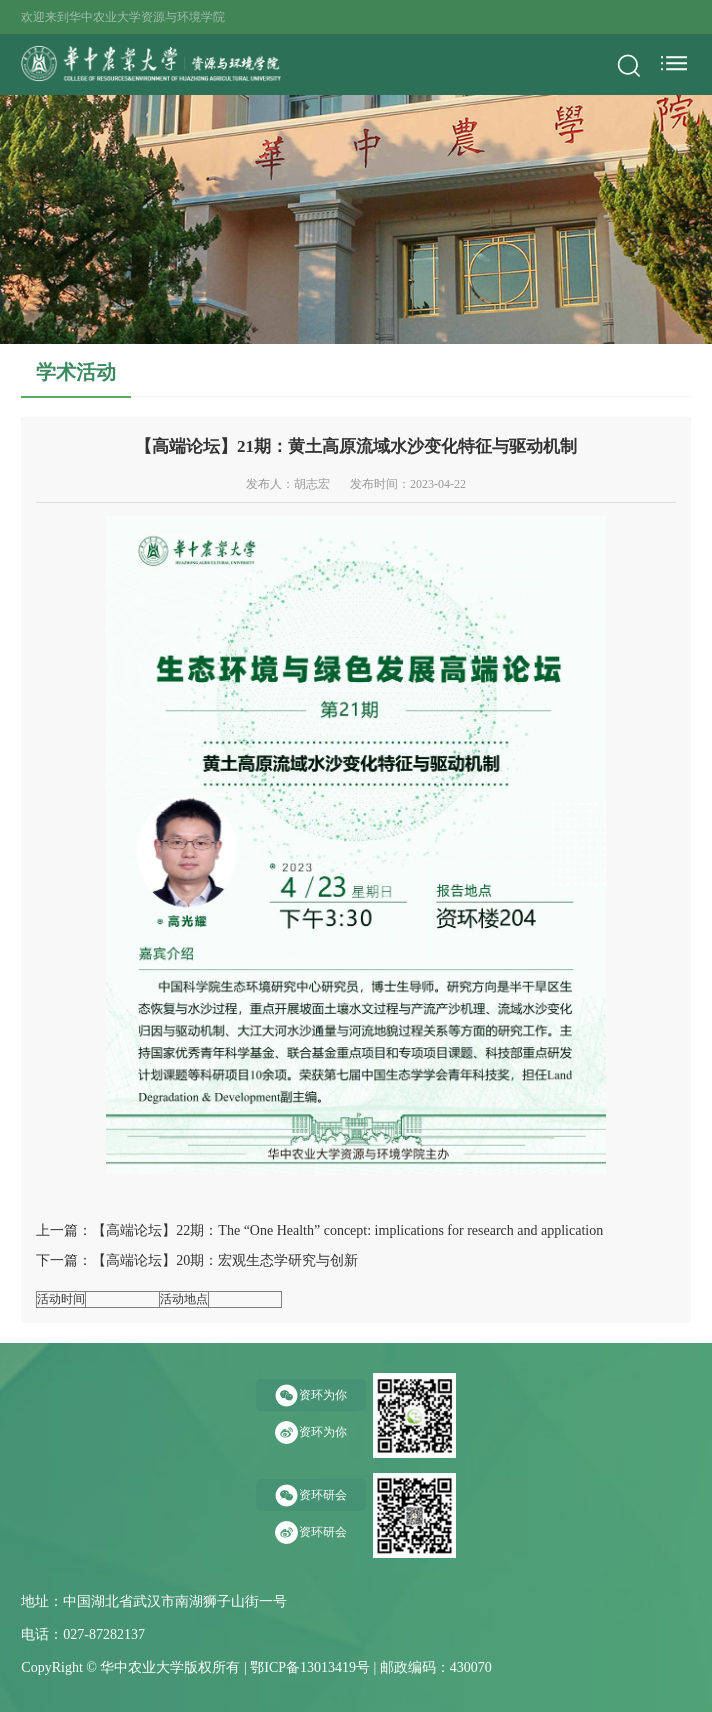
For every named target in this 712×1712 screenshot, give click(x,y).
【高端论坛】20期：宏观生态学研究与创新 (225, 1260)
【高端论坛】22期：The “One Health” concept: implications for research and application (347, 1230)
